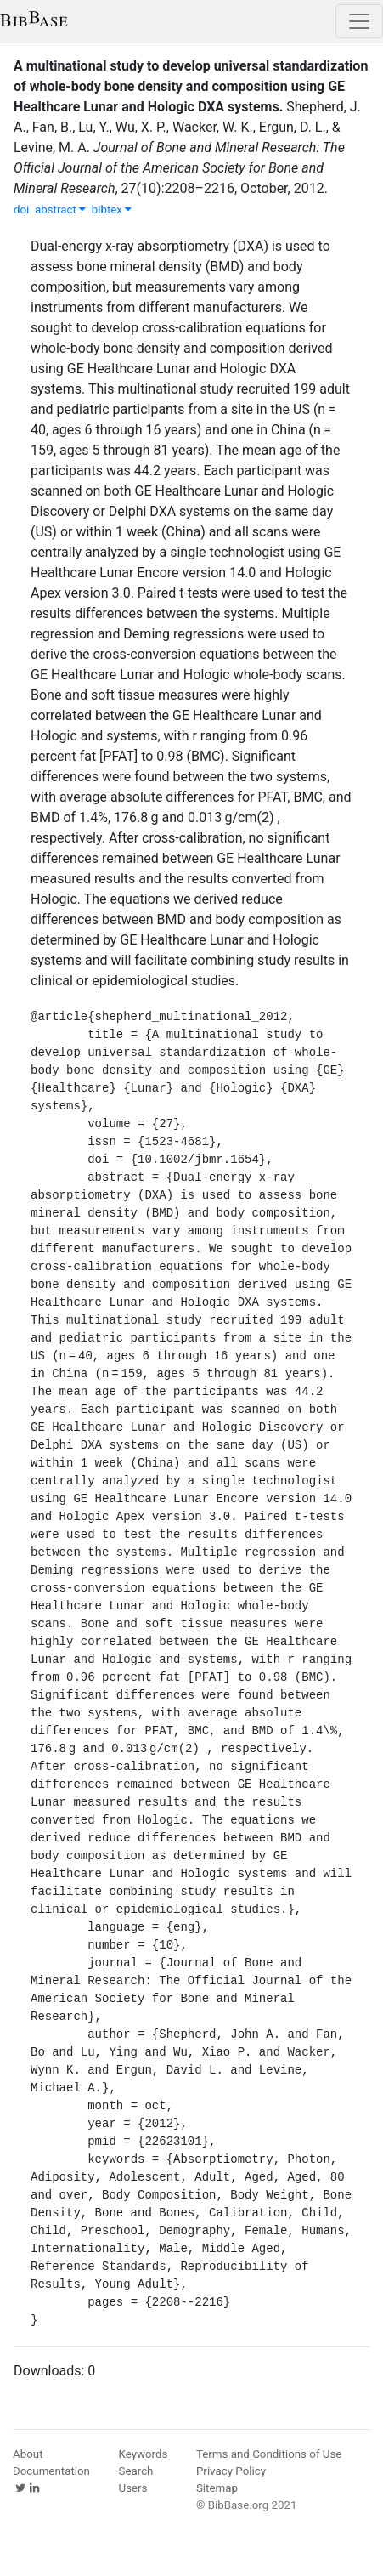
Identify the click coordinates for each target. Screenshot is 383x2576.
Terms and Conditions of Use (268, 2454)
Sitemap (217, 2488)
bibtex (112, 209)
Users (133, 2488)
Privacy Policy (231, 2471)
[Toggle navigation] (359, 21)
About (28, 2454)
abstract (60, 209)
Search (136, 2471)
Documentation (51, 2471)
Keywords (143, 2454)
